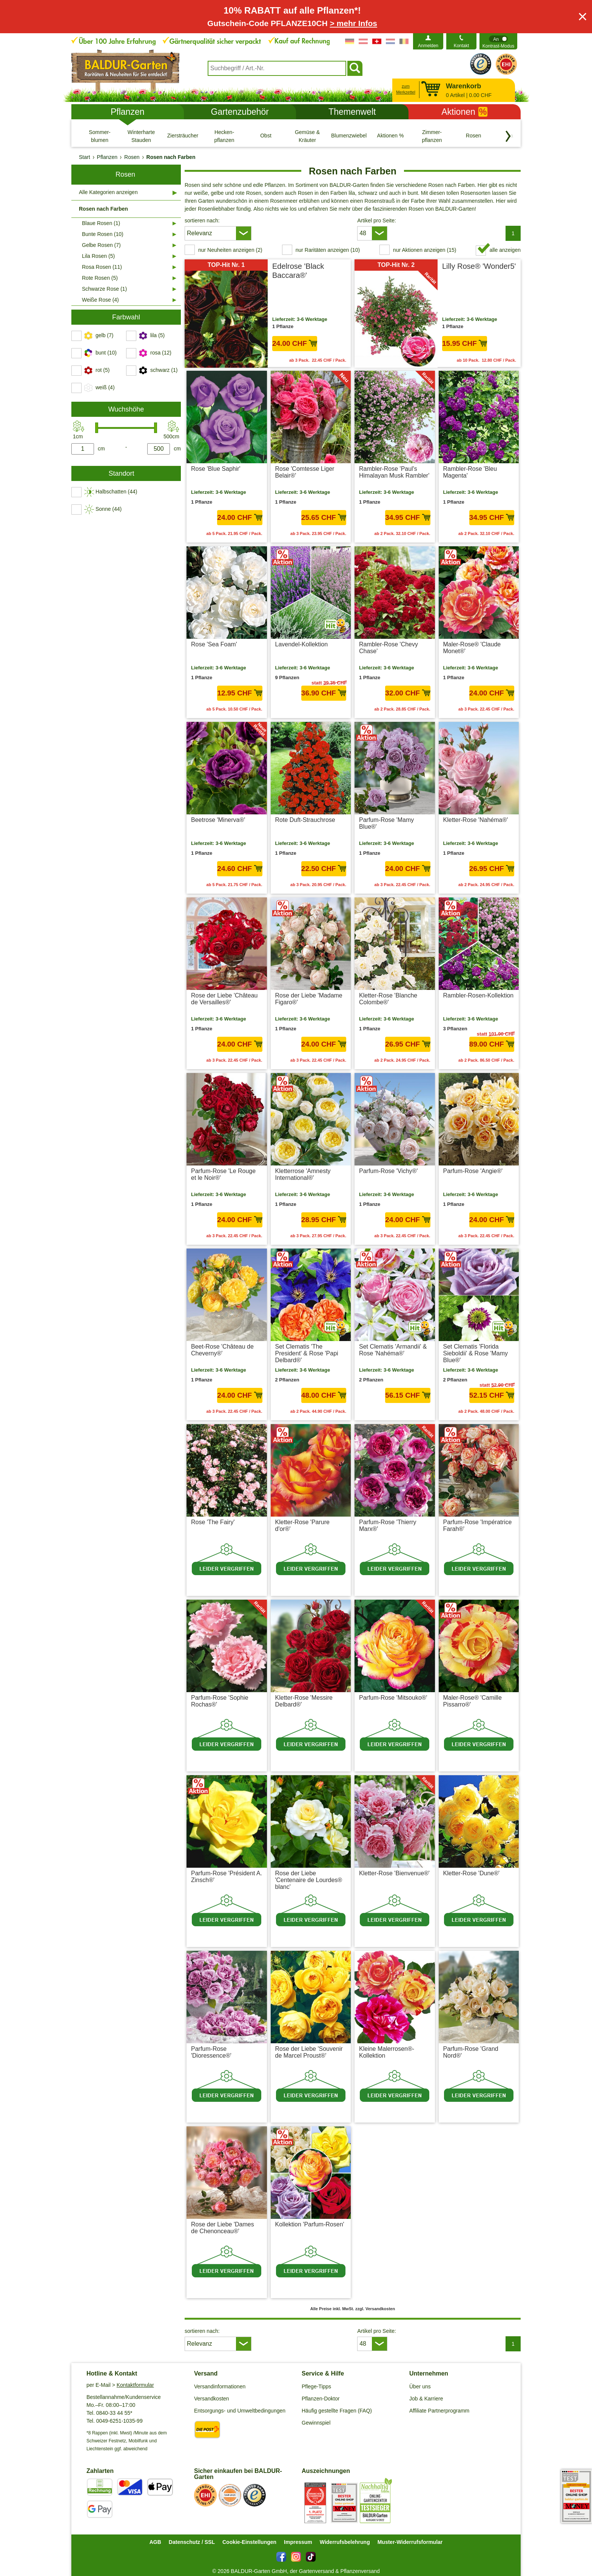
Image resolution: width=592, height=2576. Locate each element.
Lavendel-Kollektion (301, 644)
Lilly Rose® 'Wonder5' (479, 266)
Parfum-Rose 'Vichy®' (388, 1171)
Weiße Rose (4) (100, 300)
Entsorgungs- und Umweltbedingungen (239, 2411)
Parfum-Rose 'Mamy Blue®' (386, 823)
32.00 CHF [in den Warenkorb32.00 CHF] (407, 693)
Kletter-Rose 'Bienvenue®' (394, 1873)
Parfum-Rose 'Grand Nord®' (470, 2052)
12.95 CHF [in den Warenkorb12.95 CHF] (239, 693)
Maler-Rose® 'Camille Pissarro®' (472, 1701)
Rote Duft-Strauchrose (305, 820)
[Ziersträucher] (183, 136)
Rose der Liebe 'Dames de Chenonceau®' (222, 2227)
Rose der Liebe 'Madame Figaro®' (308, 998)
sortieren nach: (202, 220)
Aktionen (464, 112)
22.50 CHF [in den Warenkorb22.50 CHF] (323, 869)
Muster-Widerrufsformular (410, 2542)
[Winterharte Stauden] (141, 136)
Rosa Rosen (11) (102, 267)
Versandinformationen (219, 2386)
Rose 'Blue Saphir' (215, 469)
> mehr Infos (353, 23)
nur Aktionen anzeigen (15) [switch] (424, 250)
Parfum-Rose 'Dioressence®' (211, 2052)
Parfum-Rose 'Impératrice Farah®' (477, 1525)
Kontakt (461, 45)
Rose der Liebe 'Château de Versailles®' (224, 998)
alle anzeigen (505, 250)
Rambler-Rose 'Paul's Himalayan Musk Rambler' (394, 472)
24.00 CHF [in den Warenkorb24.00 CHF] (294, 343)
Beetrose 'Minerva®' (218, 820)
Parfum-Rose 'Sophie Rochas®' (219, 1701)
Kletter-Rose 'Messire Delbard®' (304, 1701)
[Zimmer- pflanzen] (432, 136)
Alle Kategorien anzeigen (108, 192)
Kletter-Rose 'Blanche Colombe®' (388, 998)
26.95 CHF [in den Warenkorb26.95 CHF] (491, 869)
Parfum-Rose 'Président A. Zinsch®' (226, 1876)
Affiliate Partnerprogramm (439, 2411)
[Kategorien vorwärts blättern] (508, 136)
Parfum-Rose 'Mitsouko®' (393, 1697)
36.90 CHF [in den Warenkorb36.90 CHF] (323, 693)
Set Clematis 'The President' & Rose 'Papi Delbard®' (306, 1353)
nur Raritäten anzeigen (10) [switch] (328, 250)
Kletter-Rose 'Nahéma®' (475, 820)
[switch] (498, 41)
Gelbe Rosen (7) (101, 245)
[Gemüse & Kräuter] (307, 136)
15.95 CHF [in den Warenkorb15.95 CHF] (464, 343)
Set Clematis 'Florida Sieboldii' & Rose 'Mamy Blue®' (475, 1353)
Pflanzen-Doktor (320, 2399)
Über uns (420, 2386)
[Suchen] (354, 68)
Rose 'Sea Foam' (214, 644)
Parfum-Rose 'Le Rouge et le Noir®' (223, 1174)
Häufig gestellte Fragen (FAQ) (337, 2411)
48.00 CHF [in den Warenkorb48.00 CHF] (323, 1395)
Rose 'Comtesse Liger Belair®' (305, 472)
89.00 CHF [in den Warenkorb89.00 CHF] (491, 1044)
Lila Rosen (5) (98, 256)
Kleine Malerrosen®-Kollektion (386, 2052)
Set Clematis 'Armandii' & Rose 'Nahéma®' (393, 1350)
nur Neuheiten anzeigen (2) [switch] (230, 250)
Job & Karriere (426, 2399)
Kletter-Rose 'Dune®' (471, 1873)
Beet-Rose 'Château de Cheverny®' (222, 1350)
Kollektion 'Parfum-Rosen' (309, 2224)
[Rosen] (473, 136)
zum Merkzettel (405, 89)
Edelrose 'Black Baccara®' (298, 270)
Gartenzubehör (240, 112)
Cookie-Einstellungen (249, 2542)
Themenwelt (352, 112)
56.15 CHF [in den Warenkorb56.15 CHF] (407, 1395)
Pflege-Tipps (316, 2386)
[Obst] (266, 136)
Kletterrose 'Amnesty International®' (303, 1174)
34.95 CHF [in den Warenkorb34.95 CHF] (407, 517)
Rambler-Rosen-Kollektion (478, 995)
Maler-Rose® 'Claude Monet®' (472, 647)
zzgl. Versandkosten (326, 709)
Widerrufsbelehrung (345, 2542)
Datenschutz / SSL (192, 2542)
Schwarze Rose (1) (104, 289)
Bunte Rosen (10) (102, 234)
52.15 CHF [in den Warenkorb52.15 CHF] (491, 1395)
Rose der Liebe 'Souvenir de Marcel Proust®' (309, 2052)
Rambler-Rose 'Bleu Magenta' (470, 472)
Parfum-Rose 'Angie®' (473, 1171)
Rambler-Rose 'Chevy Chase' (388, 647)
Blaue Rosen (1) (101, 223)
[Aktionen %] (390, 136)
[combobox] (277, 68)
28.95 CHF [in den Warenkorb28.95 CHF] (323, 1220)
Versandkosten (211, 2399)
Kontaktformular (135, 2385)
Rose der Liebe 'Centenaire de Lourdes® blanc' (308, 1880)
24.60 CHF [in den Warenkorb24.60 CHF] (239, 869)
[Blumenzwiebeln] (349, 136)
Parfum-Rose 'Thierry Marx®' (387, 1525)
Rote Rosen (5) (100, 278)
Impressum (298, 2542)
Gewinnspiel (316, 2423)
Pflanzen (128, 112)
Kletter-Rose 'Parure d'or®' (302, 1525)
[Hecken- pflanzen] (224, 136)
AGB (155, 2542)
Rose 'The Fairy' (212, 1522)
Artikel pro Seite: (376, 220)
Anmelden (428, 45)
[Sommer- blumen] (99, 136)
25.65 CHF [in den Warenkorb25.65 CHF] (323, 517)
